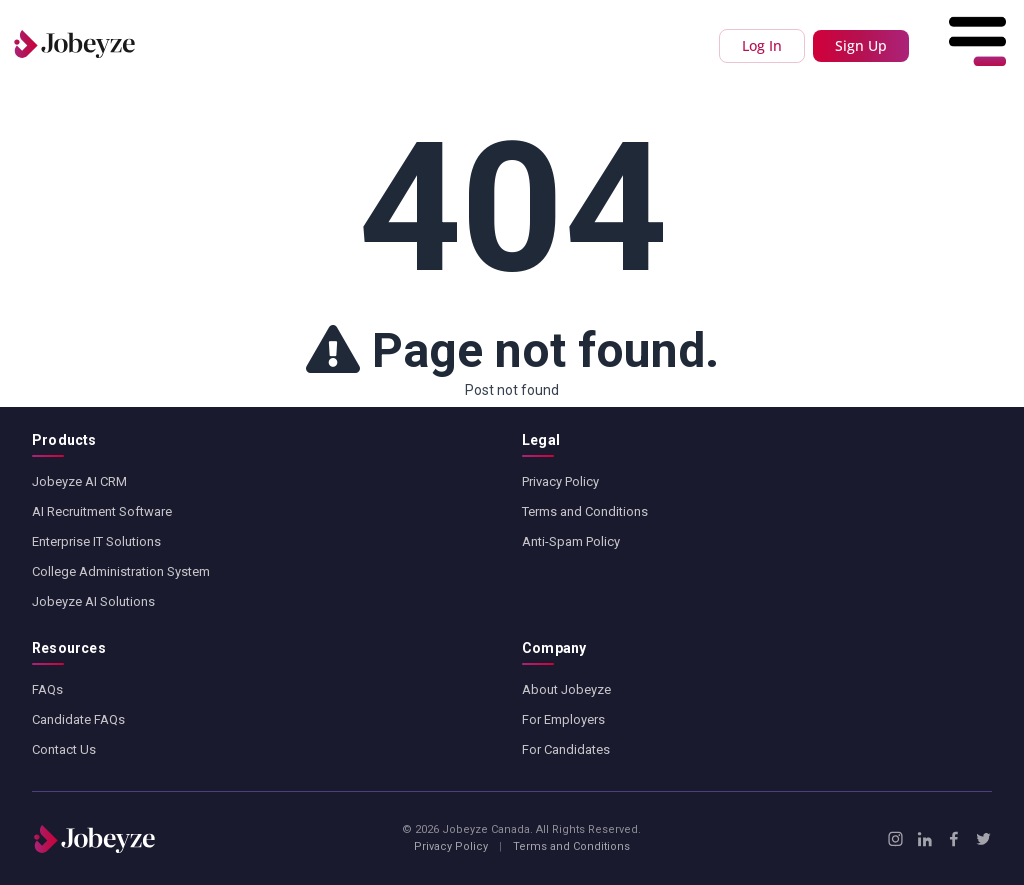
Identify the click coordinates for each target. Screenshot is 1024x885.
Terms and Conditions (585, 511)
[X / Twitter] (983, 839)
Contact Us (64, 749)
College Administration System (121, 571)
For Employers (563, 719)
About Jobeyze (566, 689)
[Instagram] (895, 839)
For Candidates (566, 749)
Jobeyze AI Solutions (93, 601)
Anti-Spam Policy (571, 541)
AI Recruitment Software (102, 511)
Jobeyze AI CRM (79, 481)
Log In (762, 45)
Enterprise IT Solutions (96, 541)
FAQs (47, 689)
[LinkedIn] (924, 839)
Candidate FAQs (78, 719)
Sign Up (861, 45)
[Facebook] (953, 839)
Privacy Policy (560, 481)
